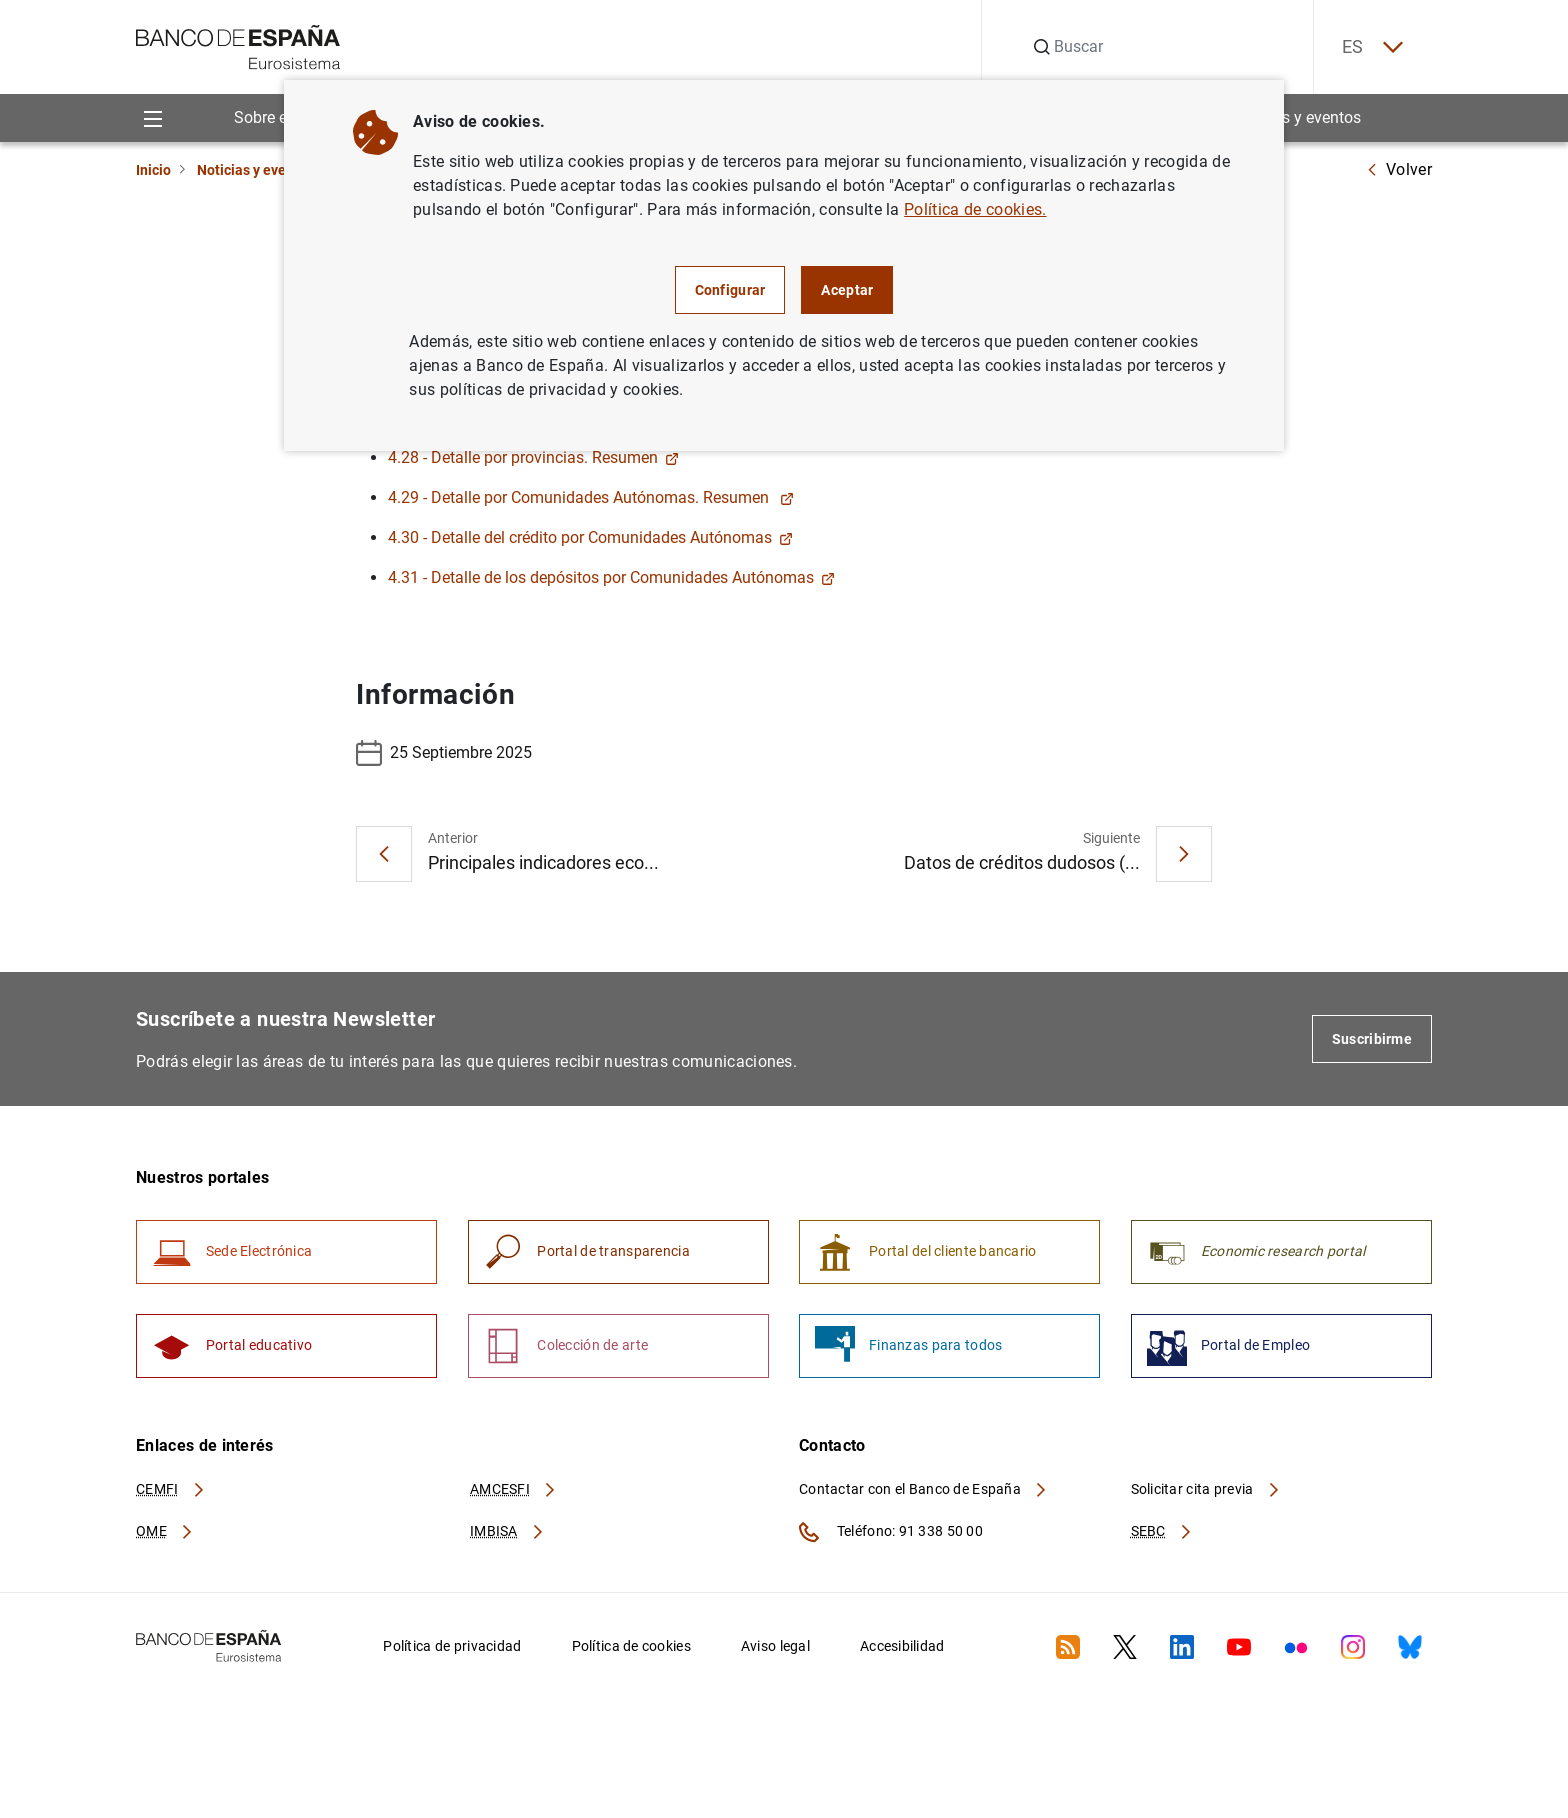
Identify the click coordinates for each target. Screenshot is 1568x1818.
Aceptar (847, 290)
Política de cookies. (975, 209)
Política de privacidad (452, 1648)
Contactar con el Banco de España (924, 1491)
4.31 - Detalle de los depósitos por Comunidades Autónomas (611, 577)
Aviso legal (775, 1648)
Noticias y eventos (1296, 118)
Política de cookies (631, 1648)
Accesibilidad (902, 1648)
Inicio (153, 170)
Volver (1399, 169)
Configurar (730, 290)
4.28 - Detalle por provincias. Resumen (533, 457)
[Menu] (152, 118)
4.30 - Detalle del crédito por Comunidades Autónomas (590, 537)
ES (1370, 47)
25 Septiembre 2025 (444, 753)
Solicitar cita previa (1206, 1491)
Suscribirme (1372, 1039)
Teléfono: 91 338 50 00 (891, 1534)
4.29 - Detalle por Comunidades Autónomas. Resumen (591, 497)
